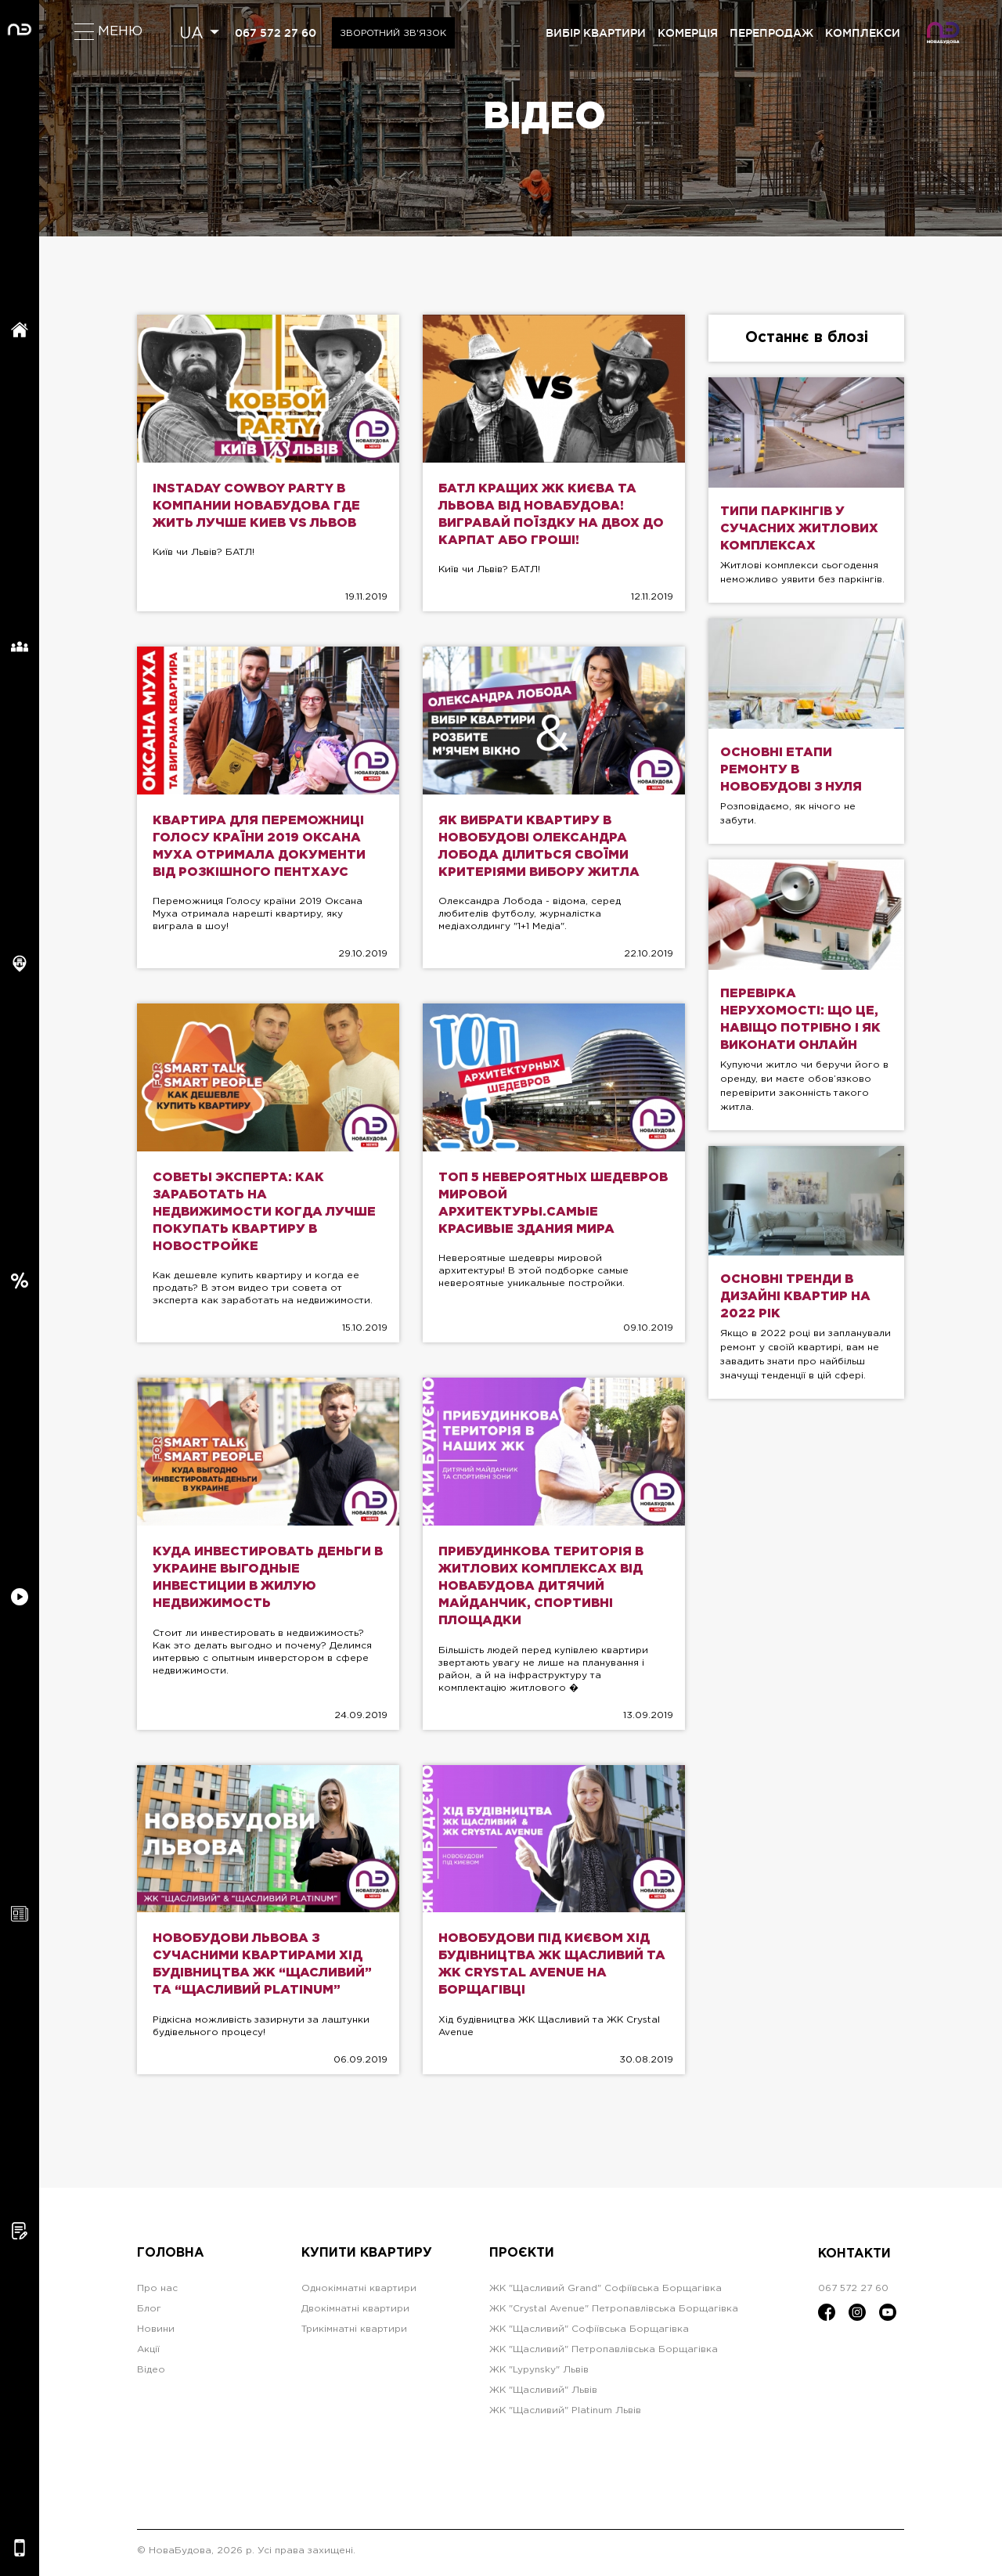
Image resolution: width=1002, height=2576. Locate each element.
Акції (148, 2353)
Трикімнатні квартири (354, 2333)
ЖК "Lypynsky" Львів (539, 2373)
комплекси (862, 33)
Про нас (157, 2292)
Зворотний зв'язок (396, 33)
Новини (156, 2333)
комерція (688, 33)
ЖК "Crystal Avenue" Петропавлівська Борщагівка (613, 2312)
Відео (151, 2373)
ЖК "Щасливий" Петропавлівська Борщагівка (603, 2353)
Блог (149, 2312)
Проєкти (521, 2258)
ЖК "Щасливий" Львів (543, 2394)
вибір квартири (596, 33)
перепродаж (771, 33)
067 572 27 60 (276, 33)
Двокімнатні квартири (355, 2312)
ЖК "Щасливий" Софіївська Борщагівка (589, 2333)
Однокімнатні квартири (358, 2292)
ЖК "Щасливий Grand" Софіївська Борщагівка (605, 2292)
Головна (170, 2258)
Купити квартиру (366, 2258)
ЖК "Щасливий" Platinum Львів (565, 2414)
